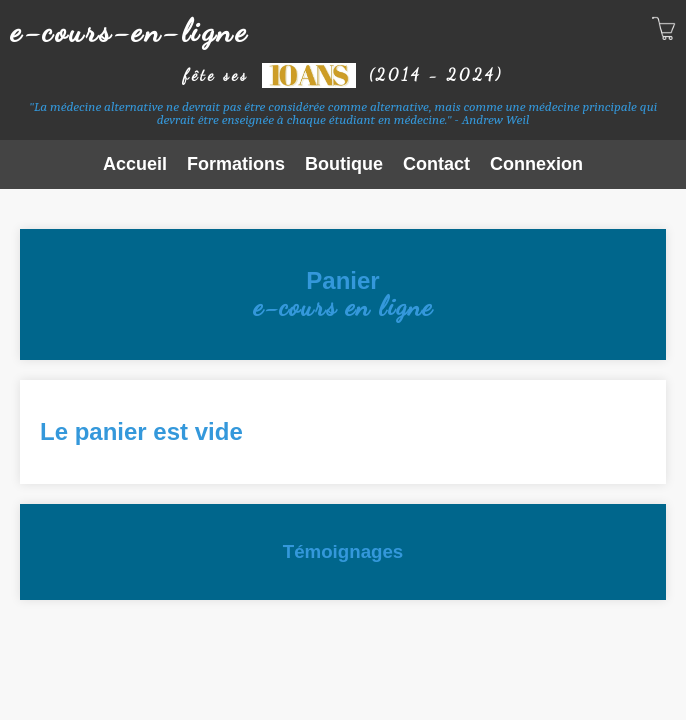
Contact (436, 164)
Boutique (344, 164)
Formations (236, 164)
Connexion (536, 164)
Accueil (135, 164)
